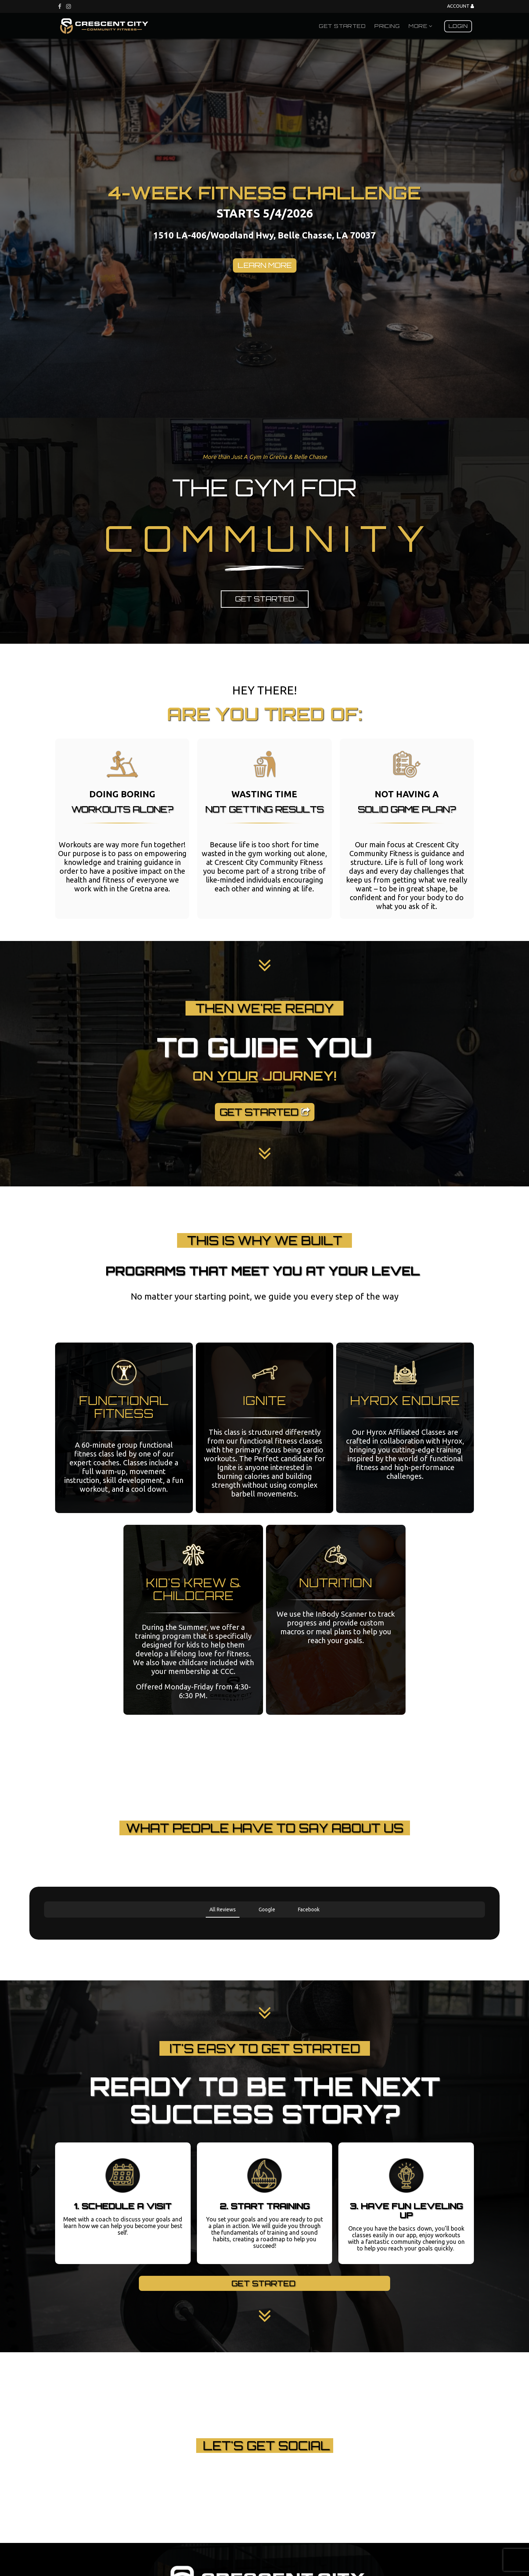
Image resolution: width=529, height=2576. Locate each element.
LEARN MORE (265, 265)
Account (460, 6)
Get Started (342, 25)
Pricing (387, 25)
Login (458, 25)
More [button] (420, 25)
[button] (44, 1925)
